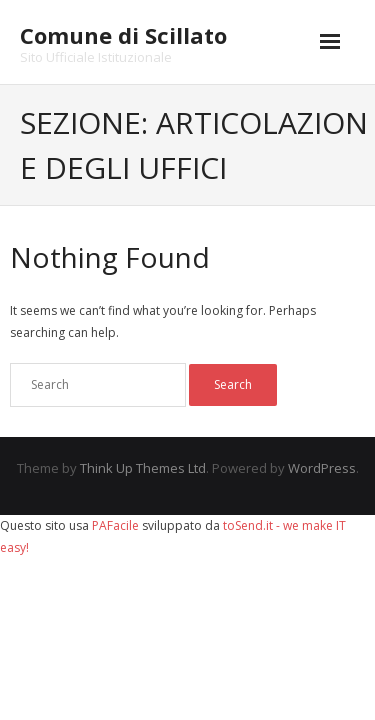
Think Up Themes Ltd (143, 468)
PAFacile (115, 525)
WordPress (322, 468)
